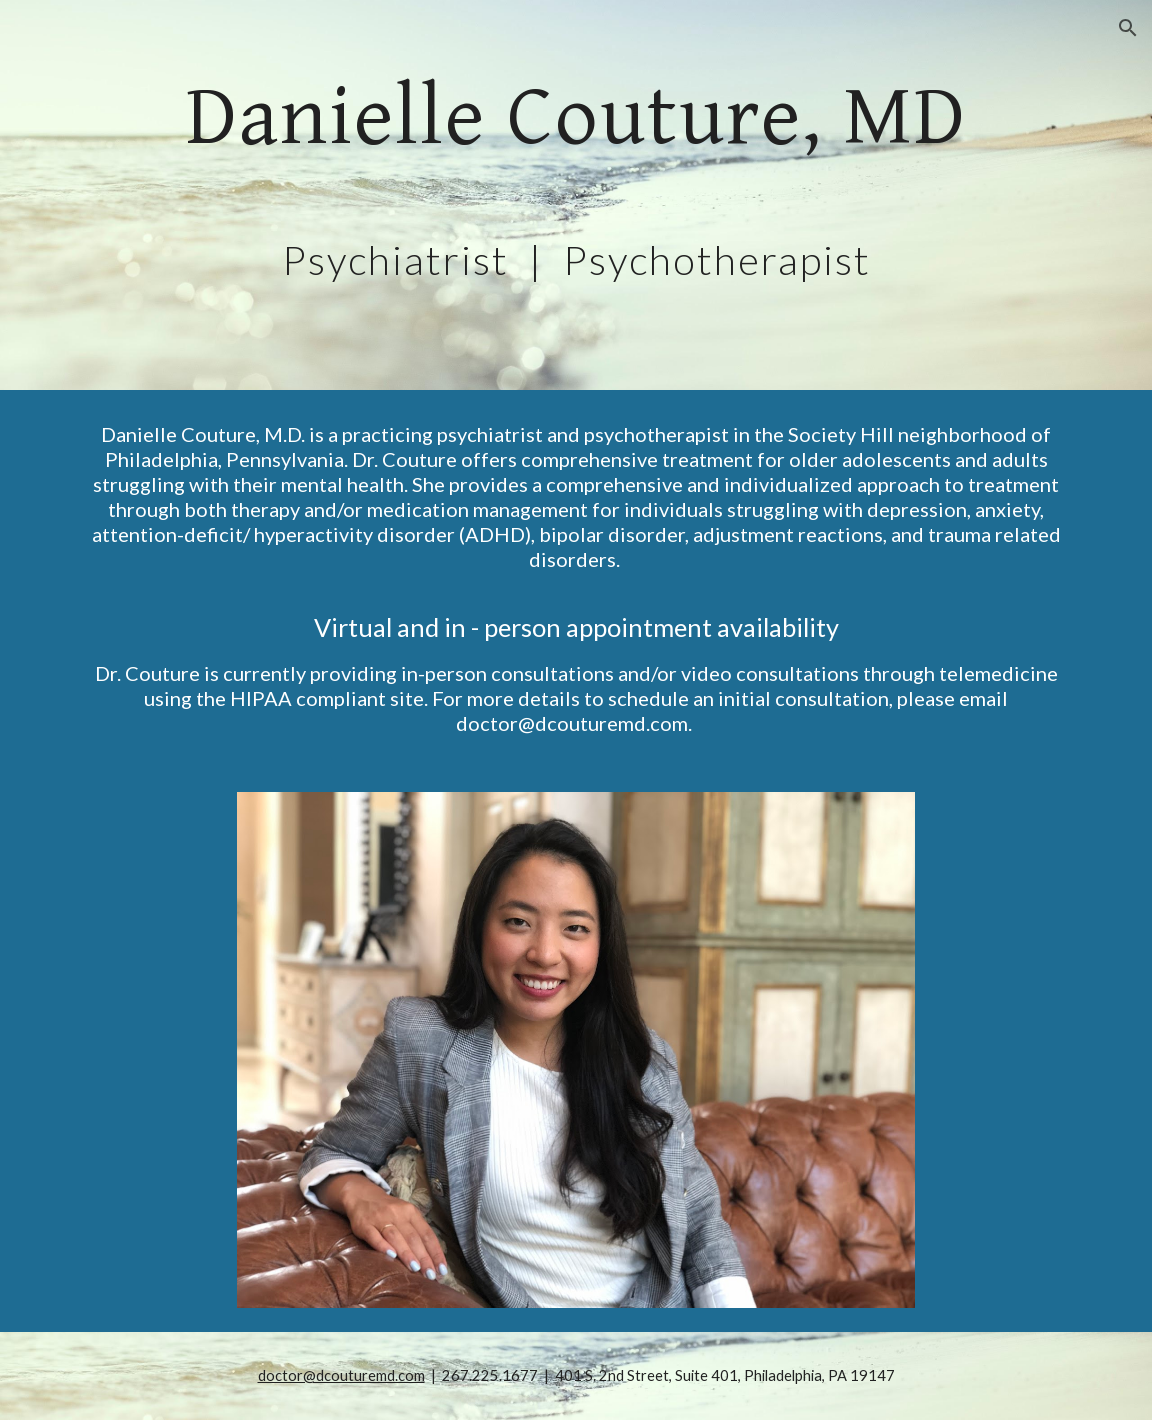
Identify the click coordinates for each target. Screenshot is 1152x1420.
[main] (576, 195)
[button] (1128, 28)
